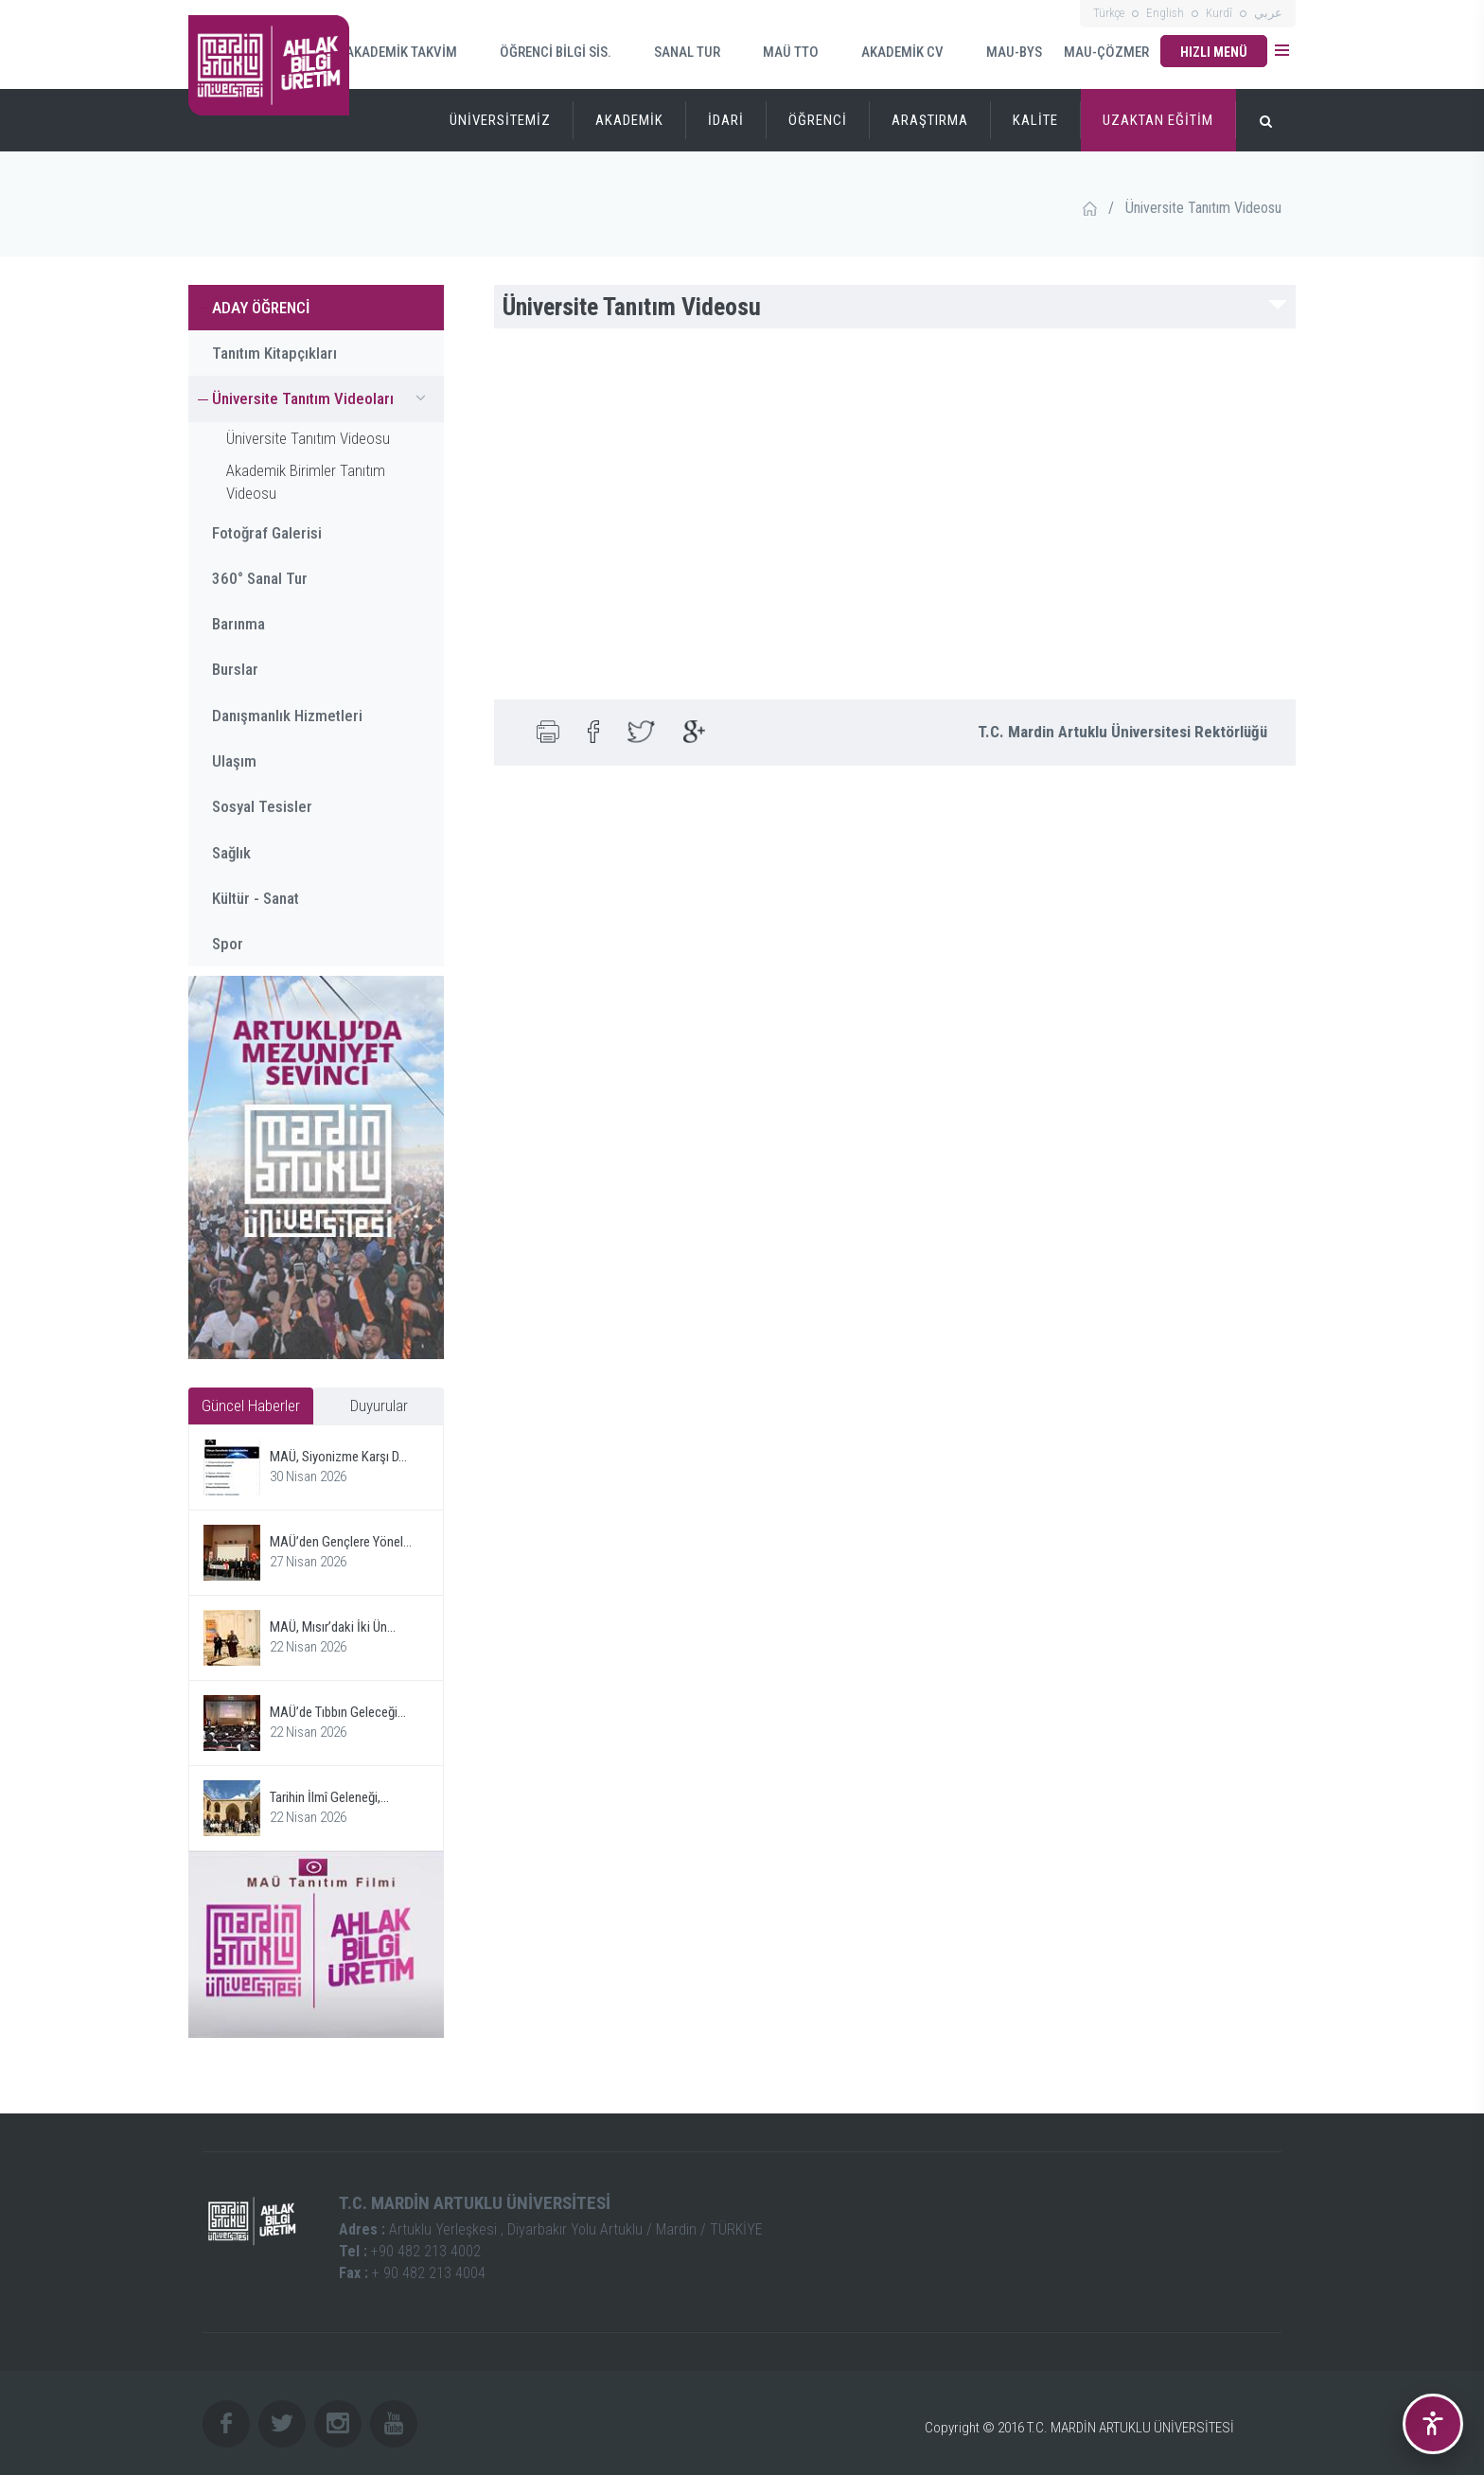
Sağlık (231, 852)
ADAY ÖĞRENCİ (260, 307)
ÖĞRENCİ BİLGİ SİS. (543, 52)
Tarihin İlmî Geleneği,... (329, 1797)
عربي (1268, 13)
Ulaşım (234, 760)
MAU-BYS (1002, 53)
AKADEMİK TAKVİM (390, 51)
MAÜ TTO (779, 52)
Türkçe (1108, 13)
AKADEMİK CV (891, 53)
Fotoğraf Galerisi (267, 532)
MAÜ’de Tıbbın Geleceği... (338, 1712)
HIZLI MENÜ (1213, 52)
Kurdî (1219, 13)
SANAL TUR (675, 52)
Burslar (235, 669)
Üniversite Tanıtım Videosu (308, 438)
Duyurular (379, 1405)
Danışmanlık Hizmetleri (287, 715)
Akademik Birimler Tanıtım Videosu (305, 482)
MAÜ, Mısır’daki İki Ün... (333, 1626)
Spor (227, 943)
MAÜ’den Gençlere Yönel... (341, 1541)
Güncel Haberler (251, 1405)
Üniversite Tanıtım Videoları (323, 397)
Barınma (238, 623)
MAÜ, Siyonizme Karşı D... (338, 1456)
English (1165, 13)
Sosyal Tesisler (262, 806)
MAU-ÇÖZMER (1106, 52)
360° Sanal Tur (260, 578)
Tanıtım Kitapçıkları (274, 353)
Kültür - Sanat (255, 898)
